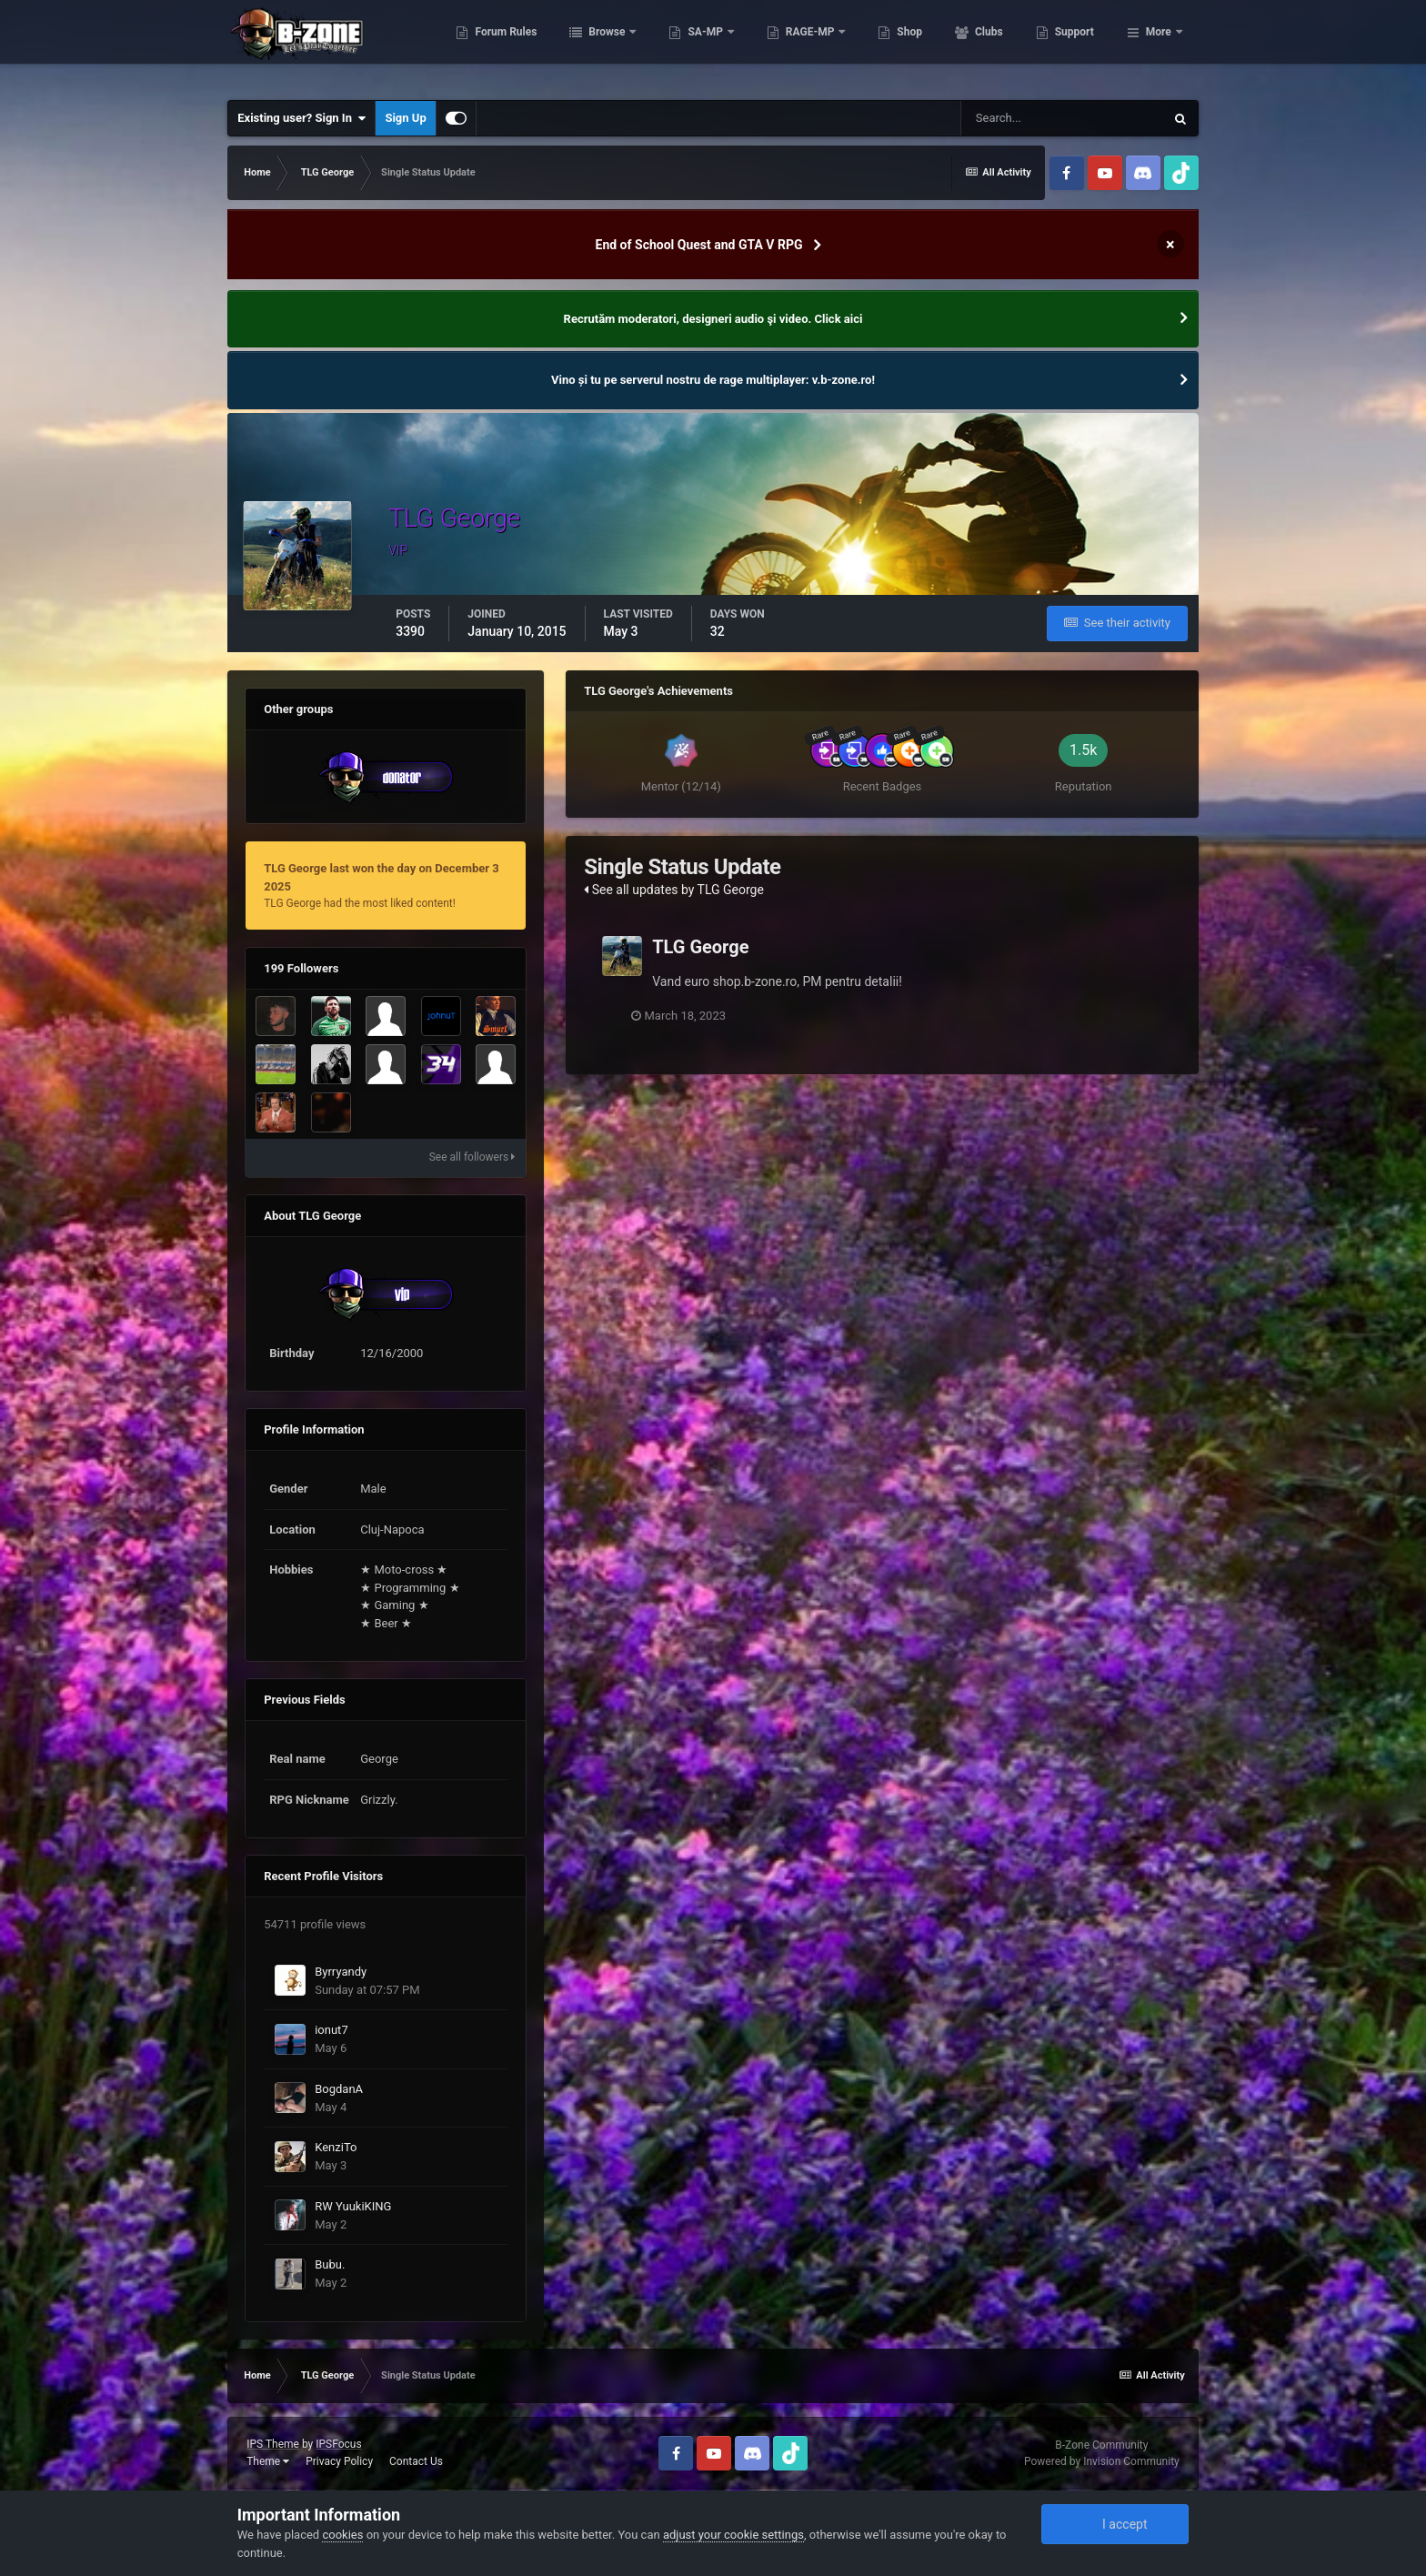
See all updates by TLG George (674, 889)
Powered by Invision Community (1102, 2461)
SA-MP (797, 45)
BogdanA (339, 2089)
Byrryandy (341, 1971)
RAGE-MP (901, 45)
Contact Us (416, 2461)
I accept (1115, 2524)
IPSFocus (338, 2444)
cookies (342, 2534)
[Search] (1062, 118)
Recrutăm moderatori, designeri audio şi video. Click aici (713, 319)
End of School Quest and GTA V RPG (699, 244)
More (1158, 45)
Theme (267, 2461)
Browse (698, 45)
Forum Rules (596, 45)
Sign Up (405, 118)
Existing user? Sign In (301, 118)
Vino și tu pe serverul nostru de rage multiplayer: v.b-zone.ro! (713, 380)
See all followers (472, 1157)
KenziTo (335, 2147)
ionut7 (331, 2030)
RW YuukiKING (353, 2206)
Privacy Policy (339, 2461)
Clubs (1078, 45)
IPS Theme (272, 2444)
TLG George (700, 947)
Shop (1000, 45)
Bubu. (330, 2264)
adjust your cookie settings (733, 2534)
